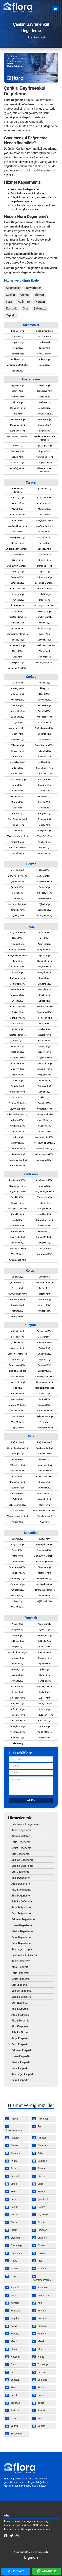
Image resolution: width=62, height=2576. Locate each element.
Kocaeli (39, 2318)
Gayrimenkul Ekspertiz (24, 1955)
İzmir (10, 2276)
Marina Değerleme (22, 1931)
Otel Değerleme (20, 1871)
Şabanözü (40, 308)
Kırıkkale (12, 2310)
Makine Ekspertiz (21, 1996)
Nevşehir (12, 2356)
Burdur (38, 2191)
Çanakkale (40, 2199)
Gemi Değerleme (21, 1943)
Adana (11, 2118)
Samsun (12, 2379)
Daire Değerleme (21, 1937)
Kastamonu (41, 2295)
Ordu (10, 2364)
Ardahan (12, 2153)
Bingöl (11, 2183)
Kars (10, 2295)
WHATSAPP (46, 2571)
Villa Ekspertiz (19, 2008)
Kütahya (39, 2326)
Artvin (38, 2153)
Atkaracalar (13, 287)
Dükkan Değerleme (22, 1859)
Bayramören (33, 287)
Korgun (40, 301)
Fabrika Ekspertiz (21, 2032)
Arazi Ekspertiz (20, 2014)
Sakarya (39, 2372)
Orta (25, 308)
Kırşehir (12, 2318)
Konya (11, 2326)
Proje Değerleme (21, 1907)
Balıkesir (39, 2161)
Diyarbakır (40, 2214)
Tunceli (38, 2410)
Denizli (11, 2214)
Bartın (11, 2168)
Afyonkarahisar (13, 2128)
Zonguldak (13, 2433)
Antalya (39, 2145)
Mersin (38, 2341)
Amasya (39, 2137)
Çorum (38, 2207)
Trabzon (12, 2410)
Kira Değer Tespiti (21, 1949)
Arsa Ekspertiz (19, 1967)
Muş (37, 2349)
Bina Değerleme (20, 1895)
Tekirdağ (12, 2403)
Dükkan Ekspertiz (21, 1990)
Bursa (11, 2199)
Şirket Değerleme (21, 1848)
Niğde (38, 2356)
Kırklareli (39, 2310)
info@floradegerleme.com (35, 2529)
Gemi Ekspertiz (20, 2068)
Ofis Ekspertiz (19, 1984)
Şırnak (11, 2395)
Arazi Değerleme (21, 1883)
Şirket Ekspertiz (20, 1978)
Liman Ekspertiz (20, 2056)
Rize (10, 2372)
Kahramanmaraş (41, 2278)
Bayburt (12, 2176)
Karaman (39, 2287)
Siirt (10, 2387)
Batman (39, 2168)
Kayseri (12, 2303)
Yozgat (38, 2426)
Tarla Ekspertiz (20, 1973)
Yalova (11, 2426)
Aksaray (12, 2137)
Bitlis (37, 2183)
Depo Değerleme (21, 1913)
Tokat (38, 2403)
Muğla (11, 2349)
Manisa (39, 2333)
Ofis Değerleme (20, 1853)
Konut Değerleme (21, 1830)
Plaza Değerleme (21, 1889)
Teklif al (31, 1800)
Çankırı (10, 294)
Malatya (12, 2333)
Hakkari (39, 2253)
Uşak (10, 2418)
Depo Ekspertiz (20, 2044)
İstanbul (39, 2268)
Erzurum (12, 2237)
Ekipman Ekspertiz (22, 2050)
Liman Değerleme (21, 1925)
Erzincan (39, 2230)
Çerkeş (24, 294)
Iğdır (37, 2260)
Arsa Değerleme (20, 1836)
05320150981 (12, 2529)
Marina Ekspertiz (21, 2062)
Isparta (11, 2268)
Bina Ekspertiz (19, 2026)
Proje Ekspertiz (20, 2038)
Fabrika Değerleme (22, 1901)
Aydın (11, 2161)
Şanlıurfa (39, 2379)
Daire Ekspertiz (20, 2080)
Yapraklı (11, 315)
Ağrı (37, 2126)
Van (37, 2418)
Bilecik (38, 2176)
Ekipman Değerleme (23, 1919)
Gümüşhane (14, 2253)
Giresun (39, 2245)
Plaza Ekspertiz (20, 2020)
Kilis (37, 2303)
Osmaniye (40, 2364)
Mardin (11, 2341)
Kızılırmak (24, 301)
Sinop (38, 2387)
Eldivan (39, 294)
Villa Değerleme (20, 1877)
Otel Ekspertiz (19, 2002)
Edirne (38, 2222)
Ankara (11, 2145)
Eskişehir (39, 2237)
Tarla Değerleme (20, 1842)
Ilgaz (9, 301)
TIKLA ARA (15, 2571)
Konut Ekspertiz (20, 1961)
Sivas (37, 2395)
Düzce (11, 2222)
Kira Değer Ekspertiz (23, 2074)
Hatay (11, 2260)
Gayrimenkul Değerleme (25, 1824)
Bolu (10, 2191)
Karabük (12, 2287)
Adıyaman (40, 2118)
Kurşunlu (11, 308)
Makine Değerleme (22, 1865)
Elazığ (11, 2230)
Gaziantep (13, 2245)
